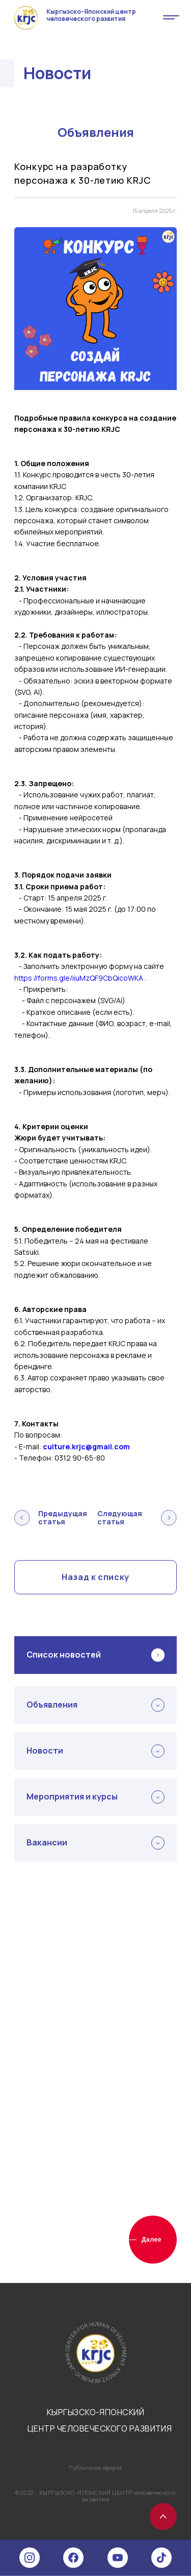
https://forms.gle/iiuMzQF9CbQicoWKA (78, 978)
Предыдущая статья (50, 1518)
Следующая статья (137, 1518)
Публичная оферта (95, 2467)
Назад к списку (95, 1577)
